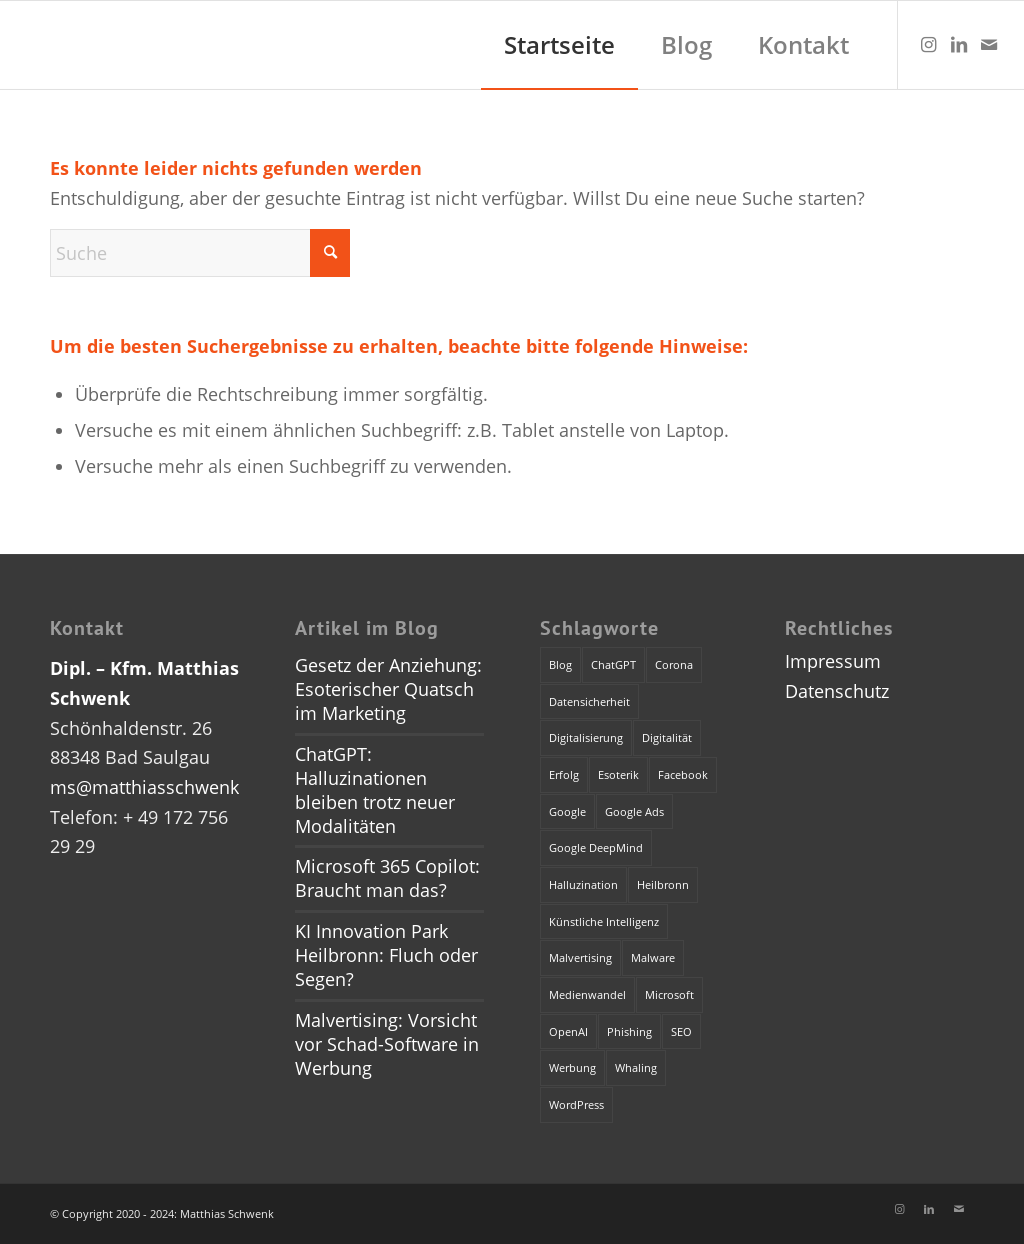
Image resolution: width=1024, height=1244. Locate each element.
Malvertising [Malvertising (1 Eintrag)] (580, 957)
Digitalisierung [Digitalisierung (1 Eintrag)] (586, 737)
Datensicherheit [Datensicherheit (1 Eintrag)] (589, 701)
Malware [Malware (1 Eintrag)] (653, 957)
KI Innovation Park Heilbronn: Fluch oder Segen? (386, 955)
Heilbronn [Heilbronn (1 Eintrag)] (663, 884)
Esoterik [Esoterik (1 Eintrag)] (618, 774)
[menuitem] (559, 45)
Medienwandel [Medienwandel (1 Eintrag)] (587, 994)
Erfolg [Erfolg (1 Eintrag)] (564, 774)
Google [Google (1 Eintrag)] (567, 811)
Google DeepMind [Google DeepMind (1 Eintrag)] (596, 847)
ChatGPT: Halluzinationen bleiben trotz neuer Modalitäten (375, 790)
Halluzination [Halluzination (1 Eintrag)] (583, 884)
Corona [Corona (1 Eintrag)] (674, 664)
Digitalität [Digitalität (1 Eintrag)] (667, 737)
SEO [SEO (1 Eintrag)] (681, 1031)
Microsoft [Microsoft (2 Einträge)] (669, 994)
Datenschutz (837, 691)
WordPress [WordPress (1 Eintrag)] (576, 1104)
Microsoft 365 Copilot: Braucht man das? (387, 878)
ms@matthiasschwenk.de (157, 787)
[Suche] (200, 253)
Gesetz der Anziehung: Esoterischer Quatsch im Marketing (388, 689)
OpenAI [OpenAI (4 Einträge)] (568, 1031)
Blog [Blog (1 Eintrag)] (560, 664)
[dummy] (20, 45)
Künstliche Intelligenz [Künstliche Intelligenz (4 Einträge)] (604, 921)
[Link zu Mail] (989, 44)
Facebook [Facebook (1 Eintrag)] (683, 774)
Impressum (833, 661)
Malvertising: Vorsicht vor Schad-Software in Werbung (387, 1044)
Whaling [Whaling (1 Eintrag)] (636, 1067)
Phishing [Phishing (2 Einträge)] (629, 1031)
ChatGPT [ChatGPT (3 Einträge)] (613, 664)
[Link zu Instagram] (929, 44)
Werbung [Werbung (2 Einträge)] (572, 1067)
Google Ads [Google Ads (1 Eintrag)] (634, 811)
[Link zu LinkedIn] (959, 44)
